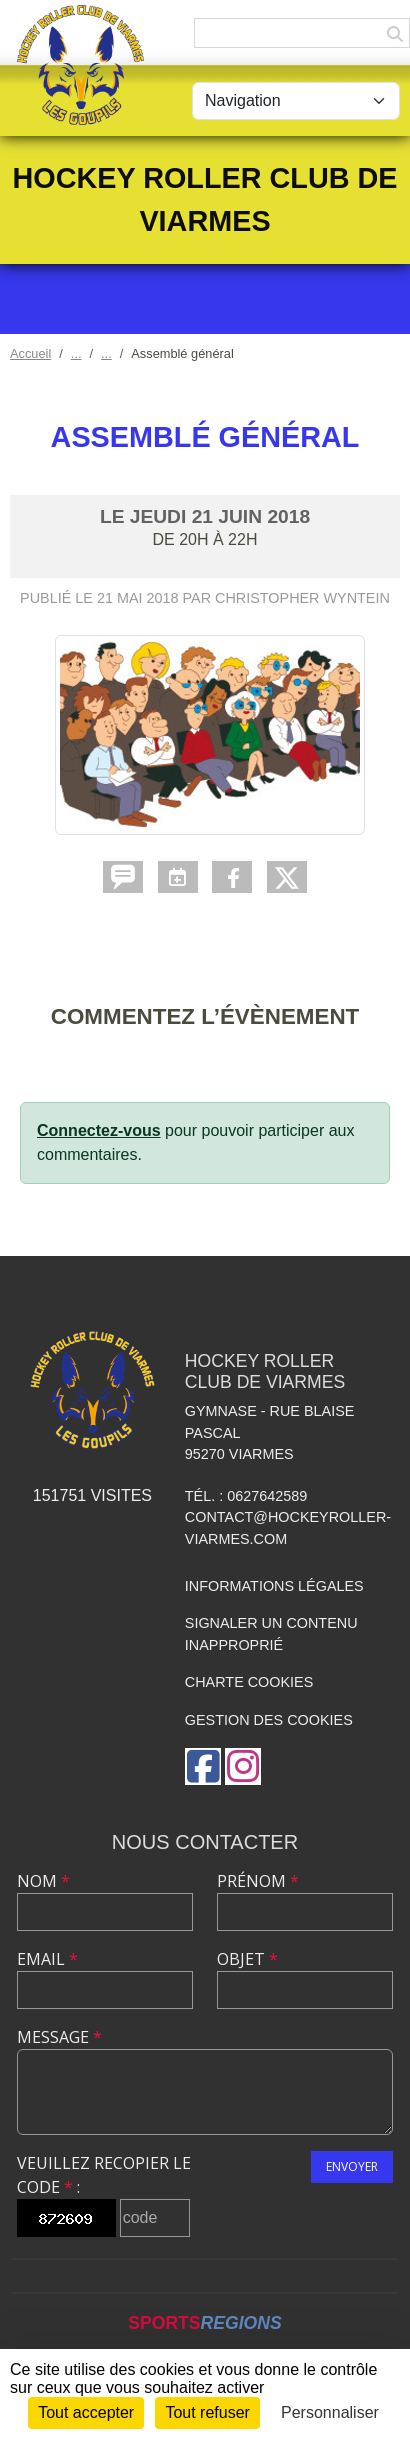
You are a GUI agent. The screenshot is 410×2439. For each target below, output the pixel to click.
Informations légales (274, 1586)
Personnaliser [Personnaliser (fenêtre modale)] (330, 2412)
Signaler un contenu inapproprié (271, 1634)
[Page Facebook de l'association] (203, 1766)
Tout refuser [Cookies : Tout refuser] (207, 2412)
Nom (43, 1881)
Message (59, 2037)
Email (47, 1959)
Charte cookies (249, 1682)
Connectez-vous (99, 1130)
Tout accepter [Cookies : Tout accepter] (86, 2412)
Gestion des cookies (269, 1720)
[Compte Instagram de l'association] (243, 1766)
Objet (247, 1959)
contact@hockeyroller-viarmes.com (288, 1528)
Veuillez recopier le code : (104, 2175)
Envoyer (352, 2166)
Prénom (258, 1881)
